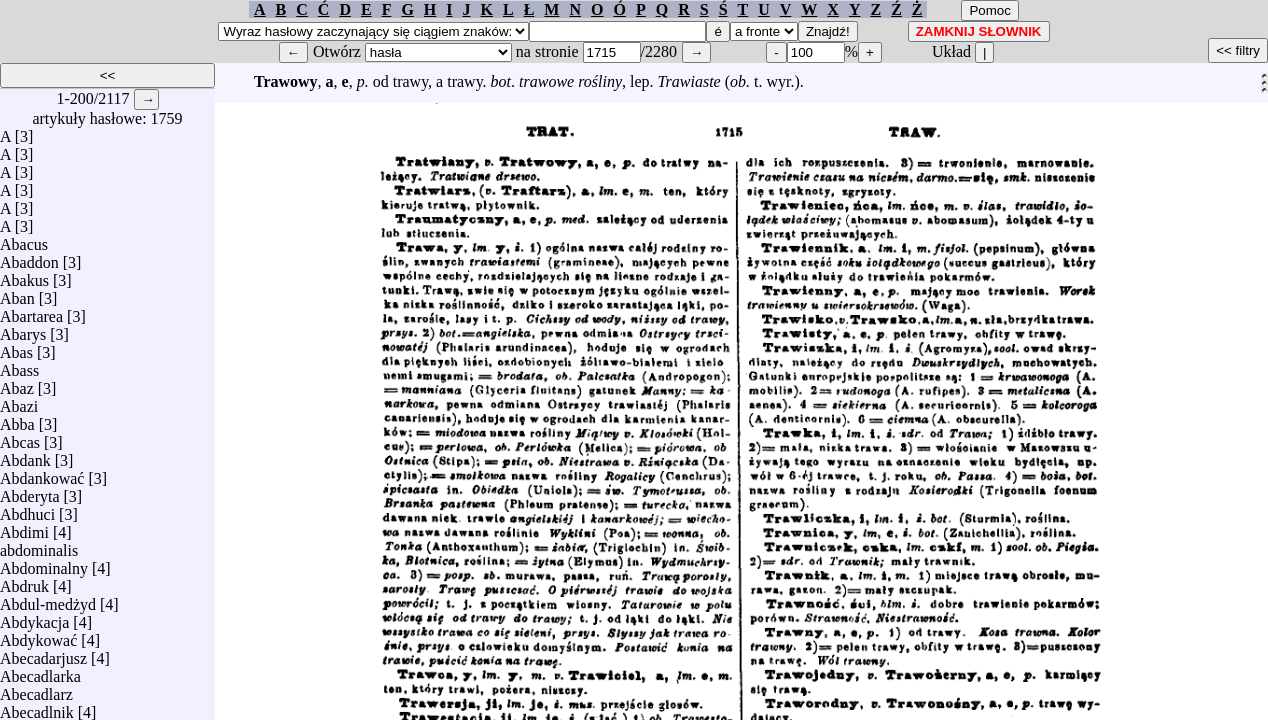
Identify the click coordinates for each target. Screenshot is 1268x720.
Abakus (24, 275)
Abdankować (42, 473)
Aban (17, 293)
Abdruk (24, 581)
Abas (16, 347)
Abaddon (29, 257)
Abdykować (38, 635)
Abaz (17, 383)
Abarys (23, 329)
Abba (17, 419)
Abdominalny (44, 563)
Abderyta (30, 491)
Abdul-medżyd (48, 599)
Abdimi (24, 527)
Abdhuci (27, 509)
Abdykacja (34, 617)
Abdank (25, 455)
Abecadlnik (37, 707)
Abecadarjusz (43, 653)
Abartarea (31, 311)
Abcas (20, 437)
